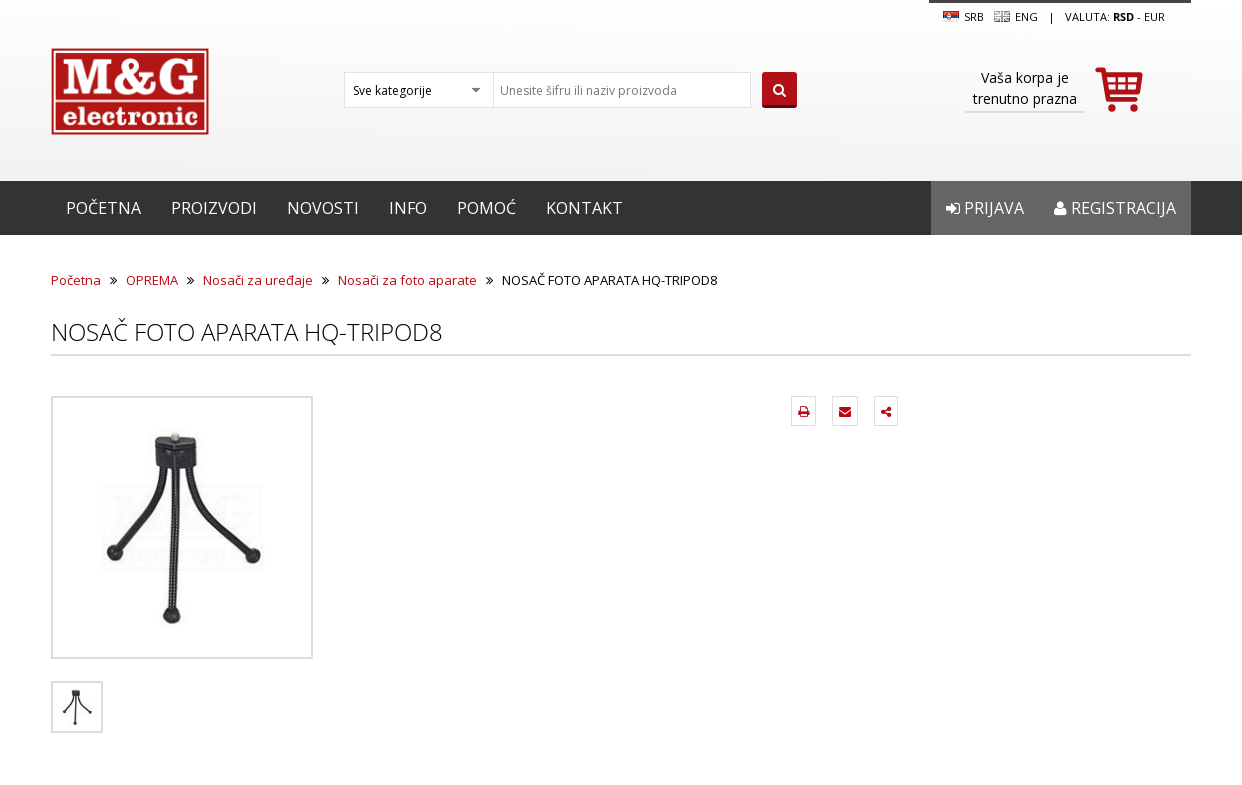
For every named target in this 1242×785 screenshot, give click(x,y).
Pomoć (486, 208)
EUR (1154, 16)
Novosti (323, 208)
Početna (103, 208)
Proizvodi (214, 208)
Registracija (1115, 208)
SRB (963, 17)
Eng (1016, 17)
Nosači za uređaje (258, 280)
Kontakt (584, 208)
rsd (1123, 16)
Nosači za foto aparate (407, 280)
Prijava (985, 208)
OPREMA (152, 280)
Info (408, 208)
